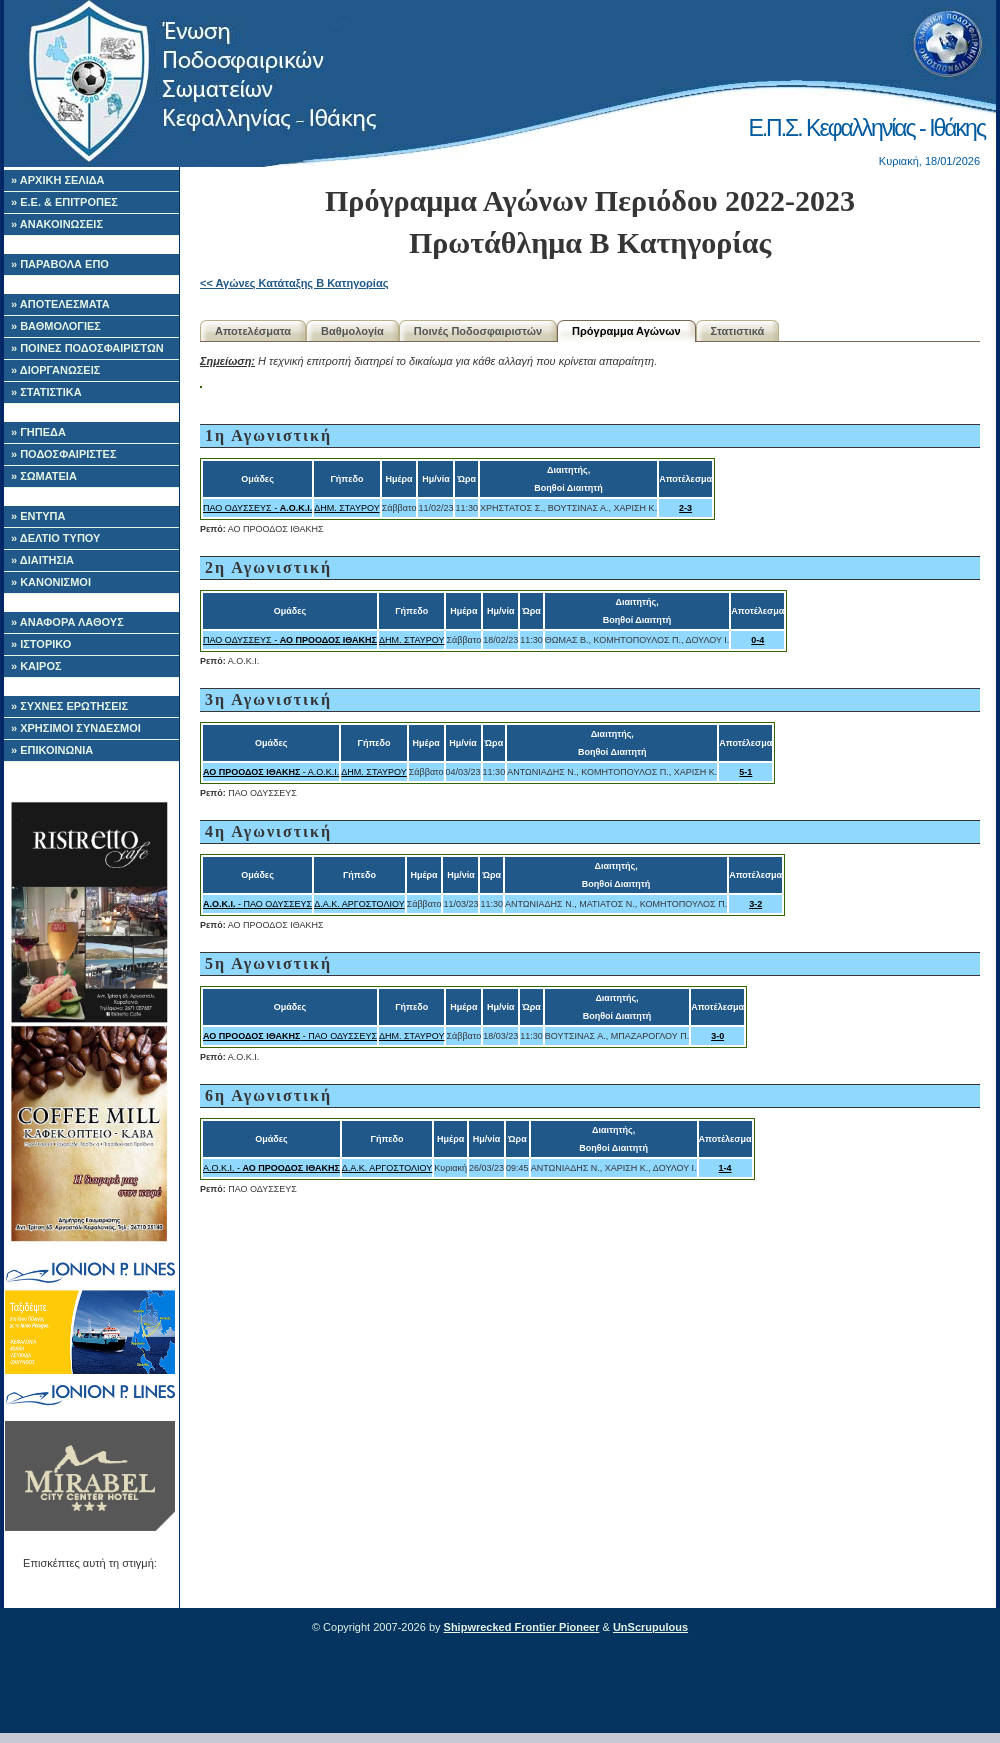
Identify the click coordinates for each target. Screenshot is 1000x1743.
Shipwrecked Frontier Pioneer (522, 1627)
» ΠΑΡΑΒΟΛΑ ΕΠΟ (60, 264)
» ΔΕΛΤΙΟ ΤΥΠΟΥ (55, 538)
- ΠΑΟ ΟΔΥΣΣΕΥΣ (257, 904)
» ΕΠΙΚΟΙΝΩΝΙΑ (52, 750)
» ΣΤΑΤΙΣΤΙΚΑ (46, 392)
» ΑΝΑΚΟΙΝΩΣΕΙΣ (57, 224)
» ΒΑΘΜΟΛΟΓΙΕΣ (56, 326)
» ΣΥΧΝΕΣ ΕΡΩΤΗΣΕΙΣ (69, 706)
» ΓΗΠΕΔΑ (38, 432)
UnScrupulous (650, 1627)
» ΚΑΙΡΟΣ (36, 666)
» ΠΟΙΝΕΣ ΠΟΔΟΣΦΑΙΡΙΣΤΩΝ (87, 348)
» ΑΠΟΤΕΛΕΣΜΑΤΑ (60, 304)
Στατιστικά (738, 331)
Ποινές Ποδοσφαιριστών (478, 331)
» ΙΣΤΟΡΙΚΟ (41, 644)
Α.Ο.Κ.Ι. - (271, 1168)
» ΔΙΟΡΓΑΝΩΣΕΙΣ (55, 370)
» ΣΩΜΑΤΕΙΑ (44, 476)
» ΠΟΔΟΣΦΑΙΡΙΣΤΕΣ (64, 454)
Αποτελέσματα (253, 331)
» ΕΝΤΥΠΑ (38, 516)
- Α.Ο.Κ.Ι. (271, 772)
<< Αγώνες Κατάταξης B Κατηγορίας (294, 283)
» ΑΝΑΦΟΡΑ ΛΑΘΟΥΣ (67, 622)
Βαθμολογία (352, 331)
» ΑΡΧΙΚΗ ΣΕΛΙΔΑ (58, 180)
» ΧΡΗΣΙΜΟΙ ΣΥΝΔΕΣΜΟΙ (76, 728)
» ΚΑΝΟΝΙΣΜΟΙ (51, 582)
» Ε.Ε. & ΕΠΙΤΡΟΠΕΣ (64, 202)
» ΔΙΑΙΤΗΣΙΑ (42, 560)
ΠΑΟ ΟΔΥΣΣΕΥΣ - (257, 508)
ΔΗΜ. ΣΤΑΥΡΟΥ (346, 508)
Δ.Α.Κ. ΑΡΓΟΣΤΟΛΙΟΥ (359, 904)
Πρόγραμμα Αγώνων (626, 331)
